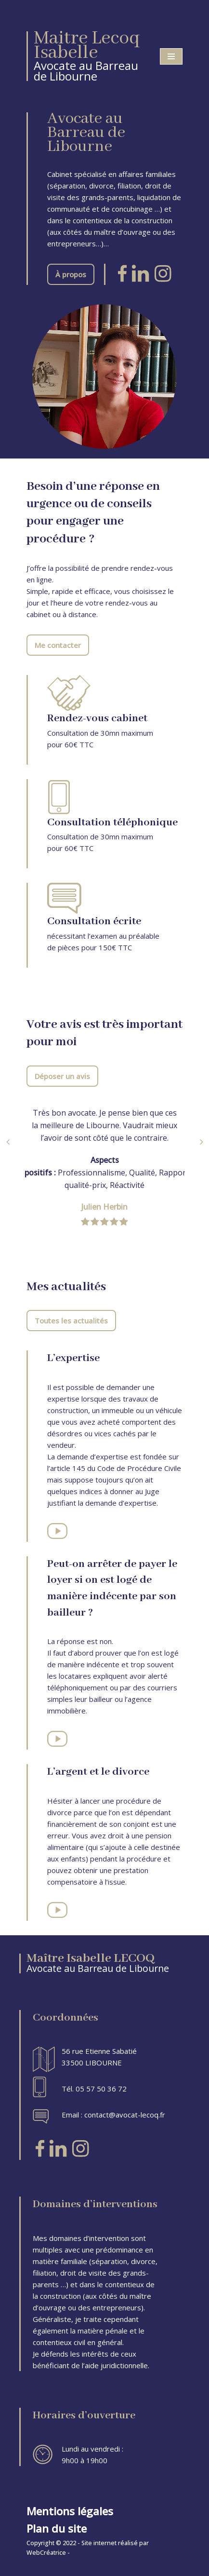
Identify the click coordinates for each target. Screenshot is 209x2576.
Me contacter (58, 645)
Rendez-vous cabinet (97, 718)
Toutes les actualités (71, 1320)
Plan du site (56, 2528)
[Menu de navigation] (171, 56)
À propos (70, 274)
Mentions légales (69, 2511)
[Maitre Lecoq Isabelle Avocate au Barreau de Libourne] (85, 56)
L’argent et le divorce (98, 1772)
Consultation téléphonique (112, 822)
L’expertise (73, 1358)
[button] (7, 1141)
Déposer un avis (62, 1076)
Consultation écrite (94, 921)
